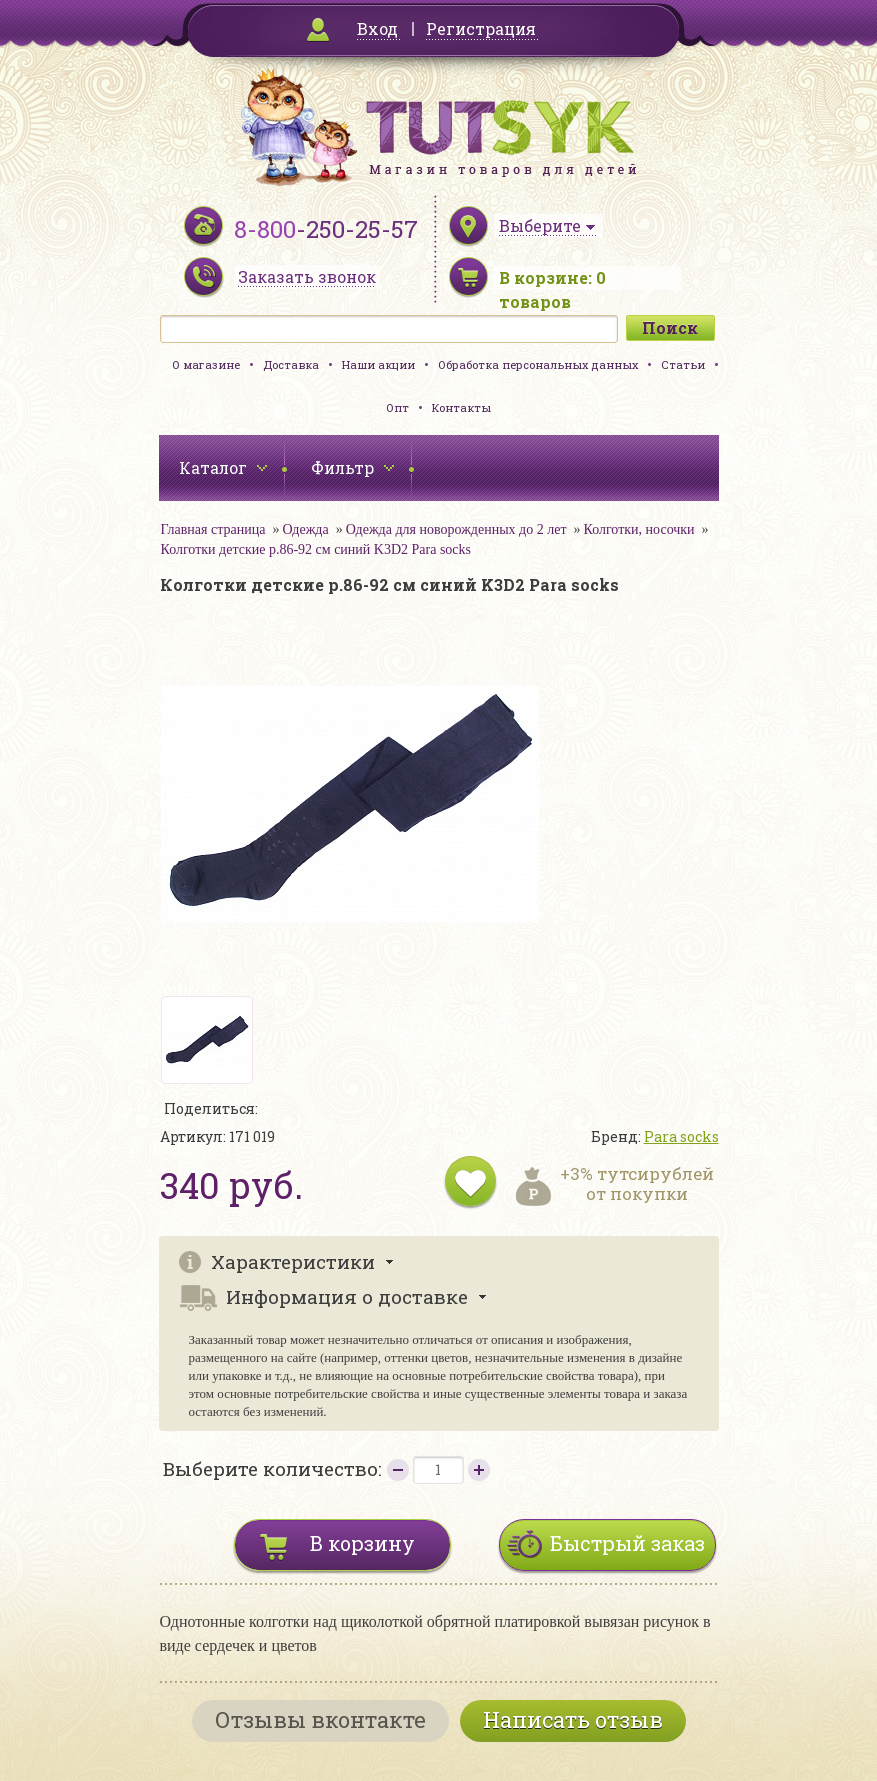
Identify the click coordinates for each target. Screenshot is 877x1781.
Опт (397, 407)
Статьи (683, 364)
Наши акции (378, 364)
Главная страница (213, 529)
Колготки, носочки (639, 529)
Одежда (305, 529)
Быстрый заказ (627, 1543)
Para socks (681, 1136)
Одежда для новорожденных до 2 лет (456, 529)
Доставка (291, 364)
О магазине (206, 364)
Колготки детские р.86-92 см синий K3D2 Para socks (316, 549)
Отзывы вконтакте (320, 1719)
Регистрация (481, 28)
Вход (377, 28)
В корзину (362, 1543)
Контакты (461, 407)
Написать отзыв (573, 1719)
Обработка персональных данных (538, 364)
